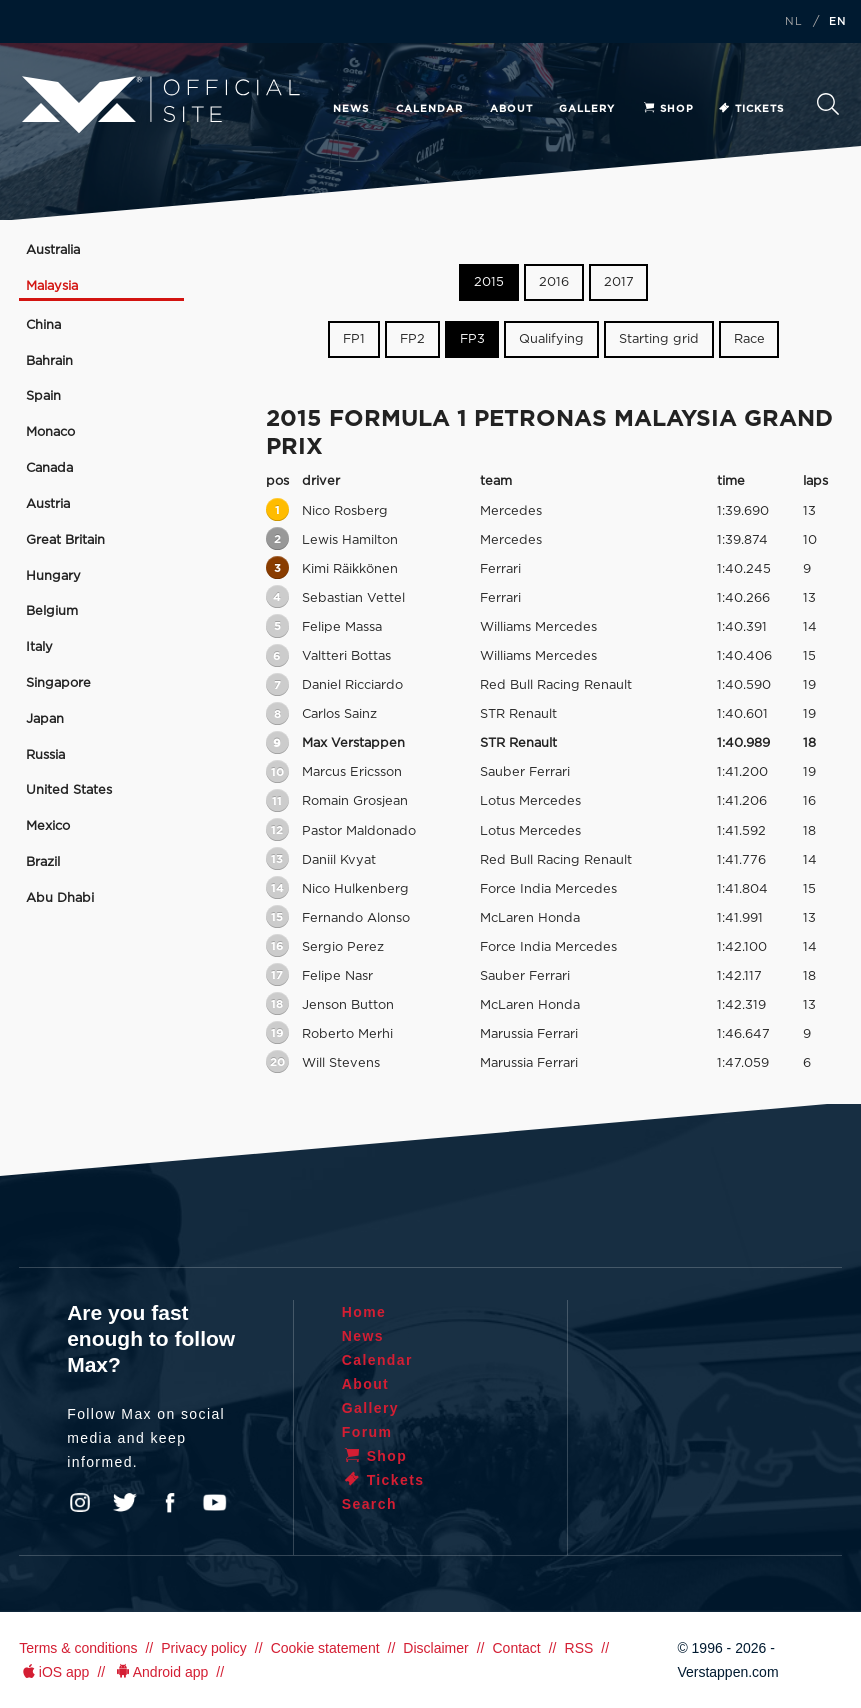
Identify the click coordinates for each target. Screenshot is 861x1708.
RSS (579, 1648)
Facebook (170, 1503)
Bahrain (49, 361)
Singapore (58, 683)
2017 (619, 282)
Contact (516, 1648)
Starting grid (659, 339)
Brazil (43, 862)
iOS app (54, 1672)
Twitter (125, 1503)
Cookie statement (325, 1648)
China (43, 325)
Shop (668, 109)
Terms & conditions (78, 1648)
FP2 (412, 339)
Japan (45, 719)
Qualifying (551, 339)
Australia (53, 250)
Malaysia (52, 286)
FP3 (472, 339)
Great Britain (65, 540)
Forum (367, 1432)
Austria (48, 504)
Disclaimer (435, 1648)
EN (838, 22)
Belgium (52, 611)
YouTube (215, 1503)
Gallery (587, 109)
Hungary (53, 576)
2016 (554, 282)
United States (69, 790)
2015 (489, 282)
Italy (39, 647)
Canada (49, 468)
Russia (45, 755)
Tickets (750, 109)
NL (794, 22)
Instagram (80, 1503)
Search (828, 104)
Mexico (48, 826)
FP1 (354, 339)
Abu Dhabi (60, 898)
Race (749, 339)
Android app (160, 1672)
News (351, 109)
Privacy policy (204, 1648)
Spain (43, 396)
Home (364, 1312)
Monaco (50, 432)
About (511, 109)
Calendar (429, 109)
